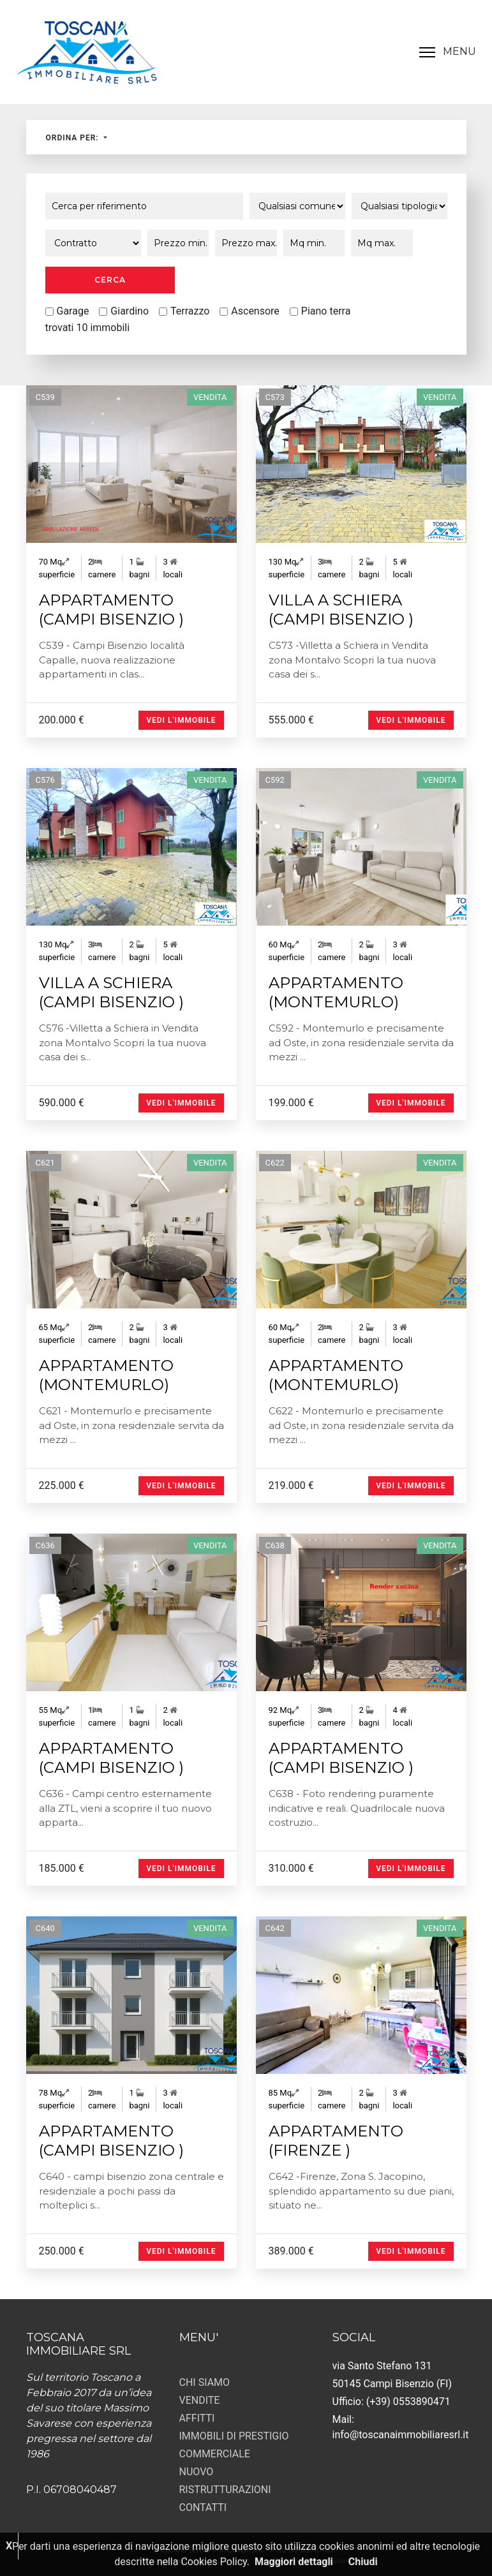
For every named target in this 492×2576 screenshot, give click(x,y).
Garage (73, 311)
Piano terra (326, 311)
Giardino (129, 311)
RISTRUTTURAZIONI (225, 2489)
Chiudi (363, 2562)
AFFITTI (197, 2418)
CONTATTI (203, 2507)
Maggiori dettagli (294, 2562)
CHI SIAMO (204, 2382)
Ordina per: (73, 137)
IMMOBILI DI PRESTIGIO (234, 2436)
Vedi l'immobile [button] (181, 720)
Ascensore (255, 311)
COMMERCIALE (214, 2454)
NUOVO (196, 2472)
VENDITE (199, 2400)
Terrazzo (189, 311)
